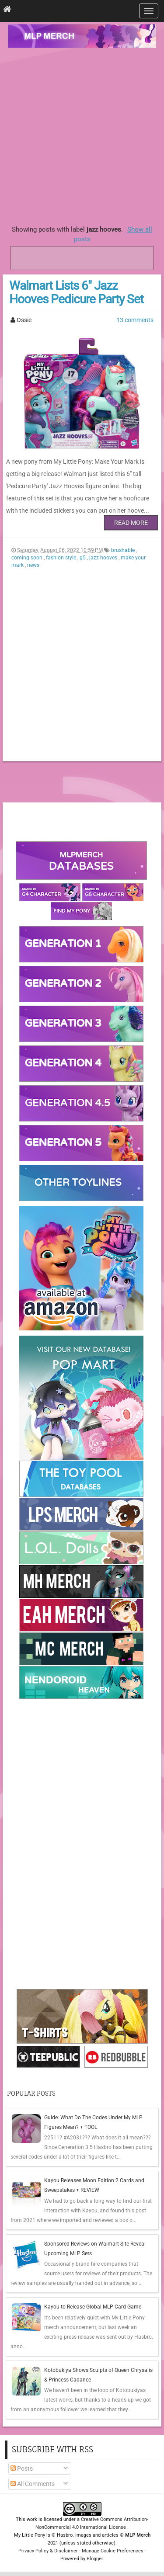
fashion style (61, 558)
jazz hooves (104, 558)
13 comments (135, 319)
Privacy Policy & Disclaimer (48, 2551)
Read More (131, 522)
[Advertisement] (82, 134)
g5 (83, 558)
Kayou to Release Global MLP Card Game (92, 2307)
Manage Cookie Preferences (112, 2551)
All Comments (32, 2483)
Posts (21, 2468)
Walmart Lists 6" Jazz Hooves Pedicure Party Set (76, 292)
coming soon (27, 558)
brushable (123, 550)
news (33, 565)
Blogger (95, 2559)
